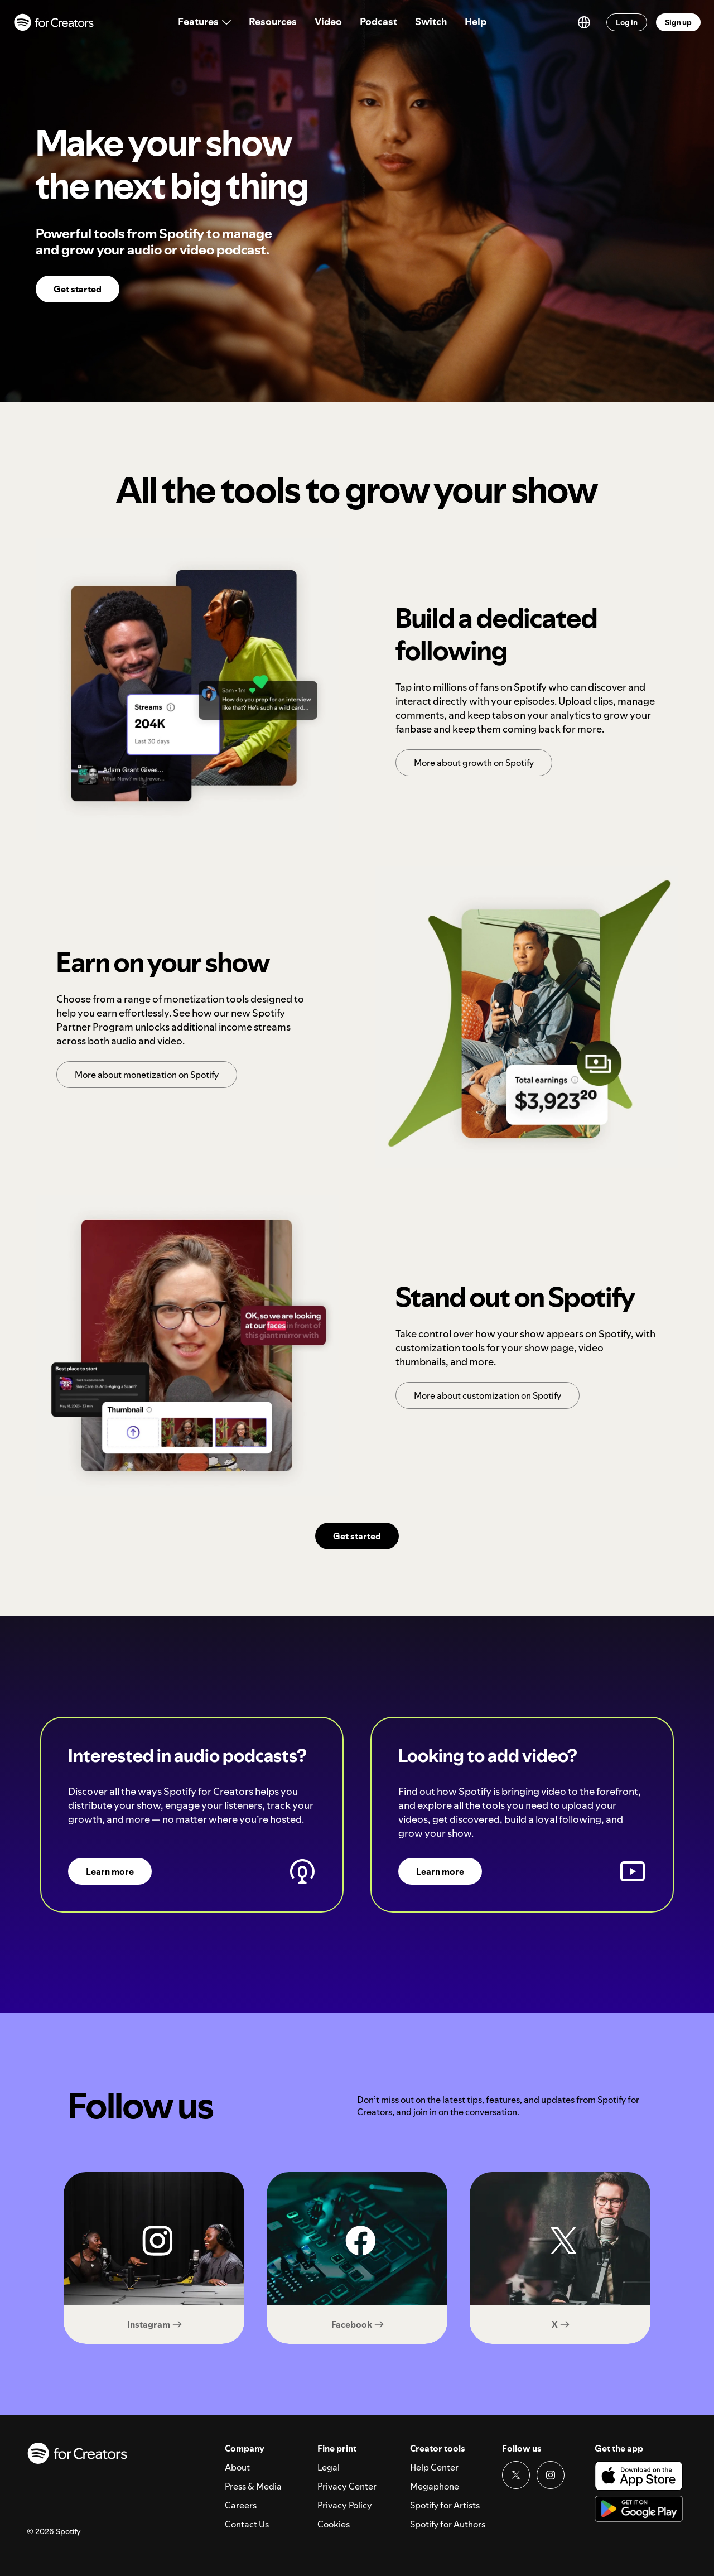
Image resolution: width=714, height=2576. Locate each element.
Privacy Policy (344, 2505)
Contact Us (247, 2524)
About (237, 2467)
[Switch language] (584, 22)
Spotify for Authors (447, 2524)
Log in (627, 22)
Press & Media (253, 2486)
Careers (241, 2505)
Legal (328, 2467)
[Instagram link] (551, 2475)
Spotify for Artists (445, 2505)
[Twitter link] (516, 2475)
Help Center (434, 2467)
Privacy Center (347, 2486)
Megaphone (434, 2486)
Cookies (333, 2524)
